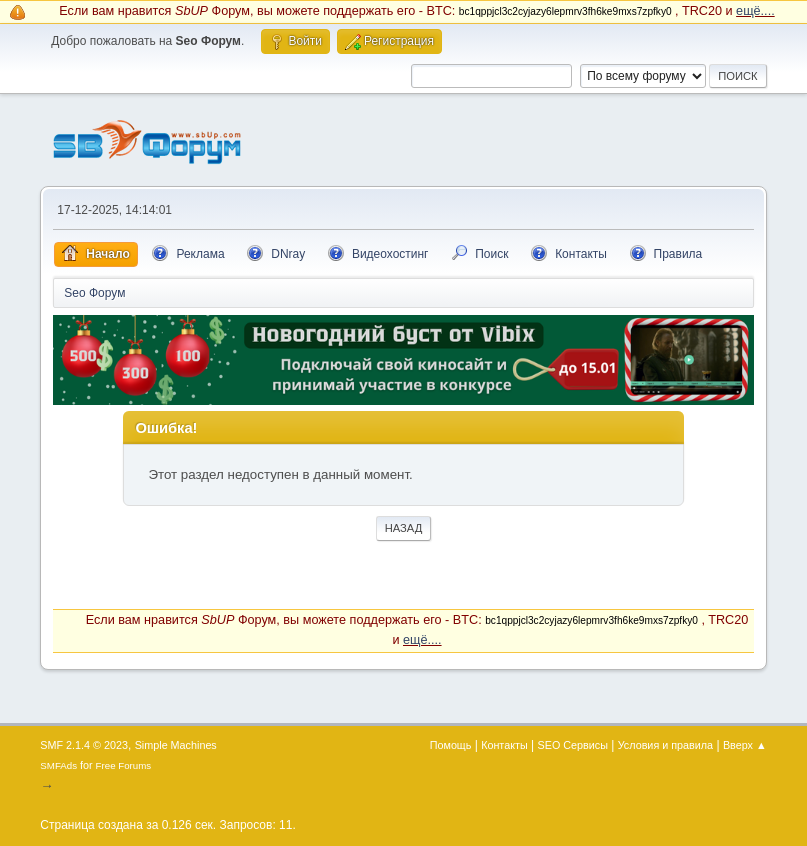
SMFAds (58, 765)
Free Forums (124, 765)
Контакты (504, 745)
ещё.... (755, 11)
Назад (404, 528)
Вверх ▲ (745, 745)
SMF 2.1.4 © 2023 (84, 745)
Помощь (451, 745)
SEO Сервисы (573, 745)
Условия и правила (665, 745)
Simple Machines (176, 745)
